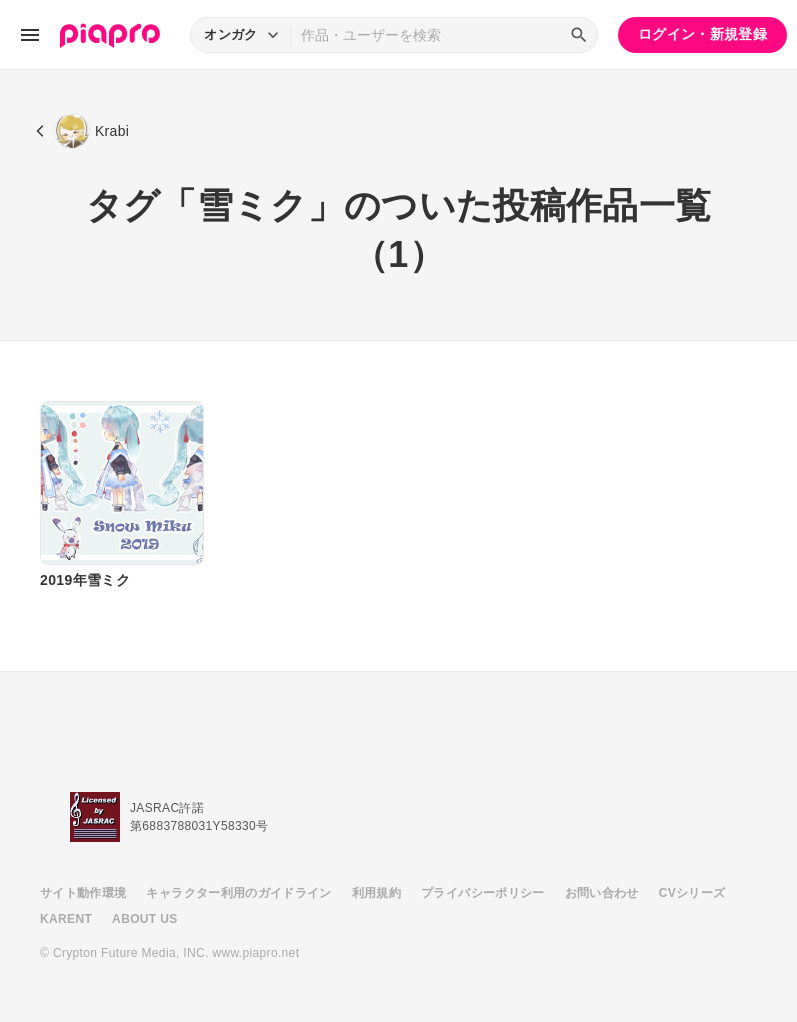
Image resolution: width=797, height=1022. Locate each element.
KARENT (66, 919)
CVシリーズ (692, 893)
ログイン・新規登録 (702, 34)
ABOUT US (144, 919)
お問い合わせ (602, 893)
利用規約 (376, 893)
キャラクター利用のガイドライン (238, 893)
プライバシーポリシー (483, 893)
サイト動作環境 (83, 893)
